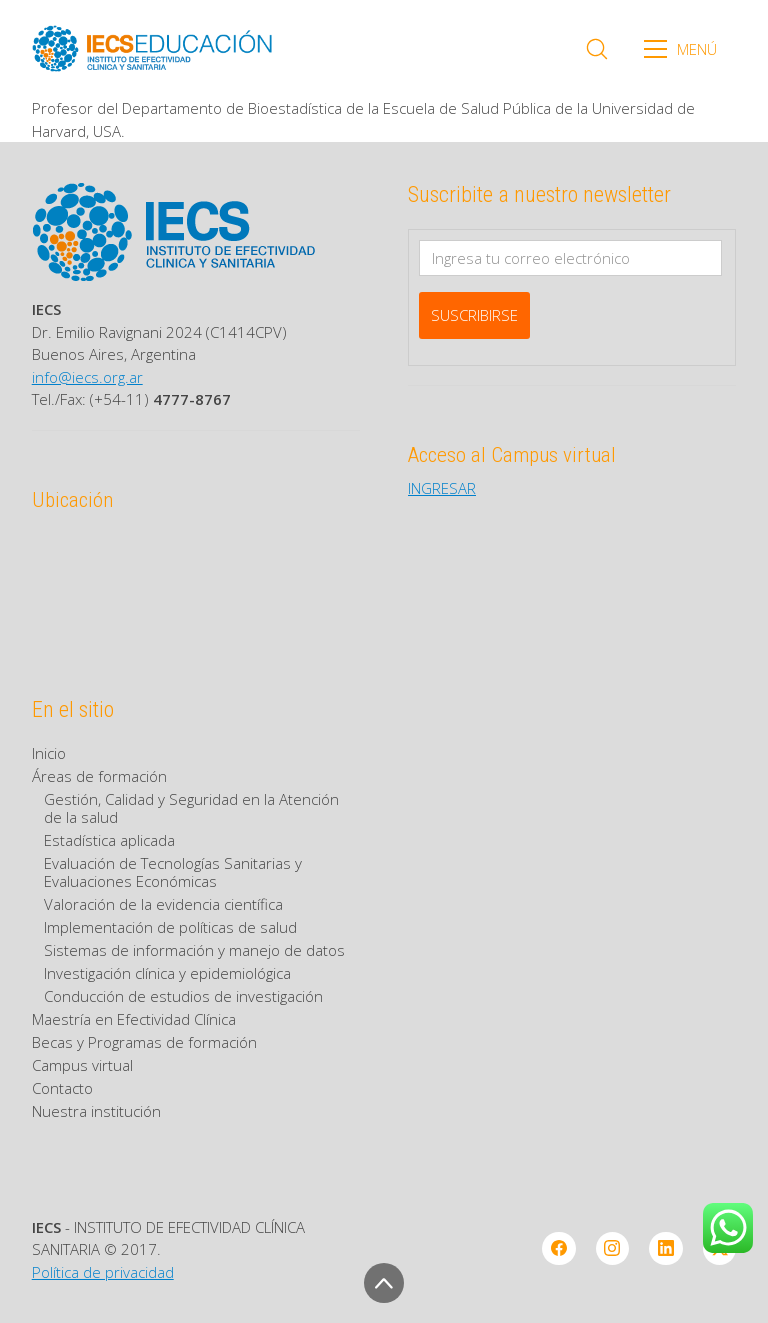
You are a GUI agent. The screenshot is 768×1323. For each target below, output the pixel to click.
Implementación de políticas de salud (170, 927)
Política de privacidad (103, 1272)
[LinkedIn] (666, 1249)
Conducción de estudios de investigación (183, 996)
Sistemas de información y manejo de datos (194, 950)
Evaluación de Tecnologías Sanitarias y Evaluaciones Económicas (173, 872)
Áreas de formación (99, 776)
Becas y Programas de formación (144, 1042)
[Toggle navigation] (687, 49)
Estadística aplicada (109, 840)
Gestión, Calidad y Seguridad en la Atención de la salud (191, 808)
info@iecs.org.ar (87, 377)
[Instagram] (613, 1249)
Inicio (49, 753)
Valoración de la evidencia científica (163, 904)
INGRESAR (442, 488)
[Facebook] (559, 1249)
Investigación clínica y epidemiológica (167, 973)
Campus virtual (82, 1065)
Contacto (62, 1088)
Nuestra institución (96, 1111)
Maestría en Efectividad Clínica (134, 1019)
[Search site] (597, 49)
